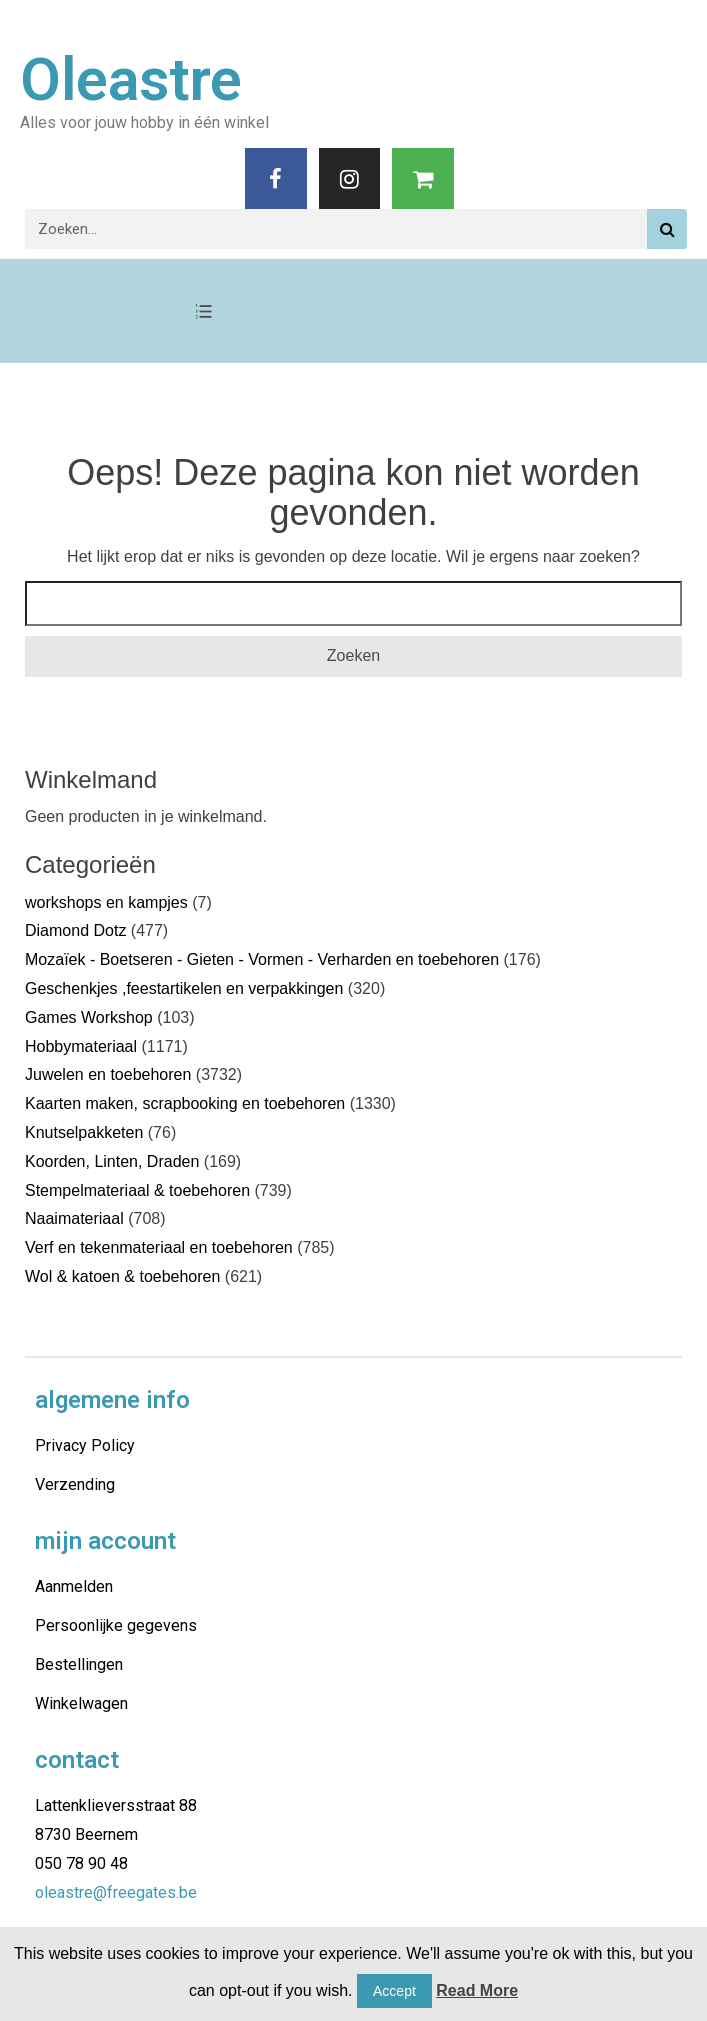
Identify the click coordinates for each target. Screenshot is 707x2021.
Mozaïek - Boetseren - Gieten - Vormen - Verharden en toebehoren (262, 959)
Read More (477, 1990)
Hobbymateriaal (81, 1046)
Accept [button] (394, 1991)
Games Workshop (89, 1017)
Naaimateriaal (74, 1218)
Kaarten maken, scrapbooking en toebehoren (185, 1103)
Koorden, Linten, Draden (112, 1161)
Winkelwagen (81, 1703)
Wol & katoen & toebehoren (122, 1276)
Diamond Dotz (75, 930)
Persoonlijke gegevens (116, 1625)
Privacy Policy (85, 1445)
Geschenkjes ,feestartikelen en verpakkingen (184, 988)
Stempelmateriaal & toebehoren (137, 1190)
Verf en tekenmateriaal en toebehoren (159, 1247)
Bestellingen (79, 1664)
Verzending (75, 1484)
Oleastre (131, 79)
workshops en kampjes (106, 902)
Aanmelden (74, 1586)
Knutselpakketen (84, 1132)
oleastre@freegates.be (116, 1892)
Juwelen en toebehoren (108, 1074)
